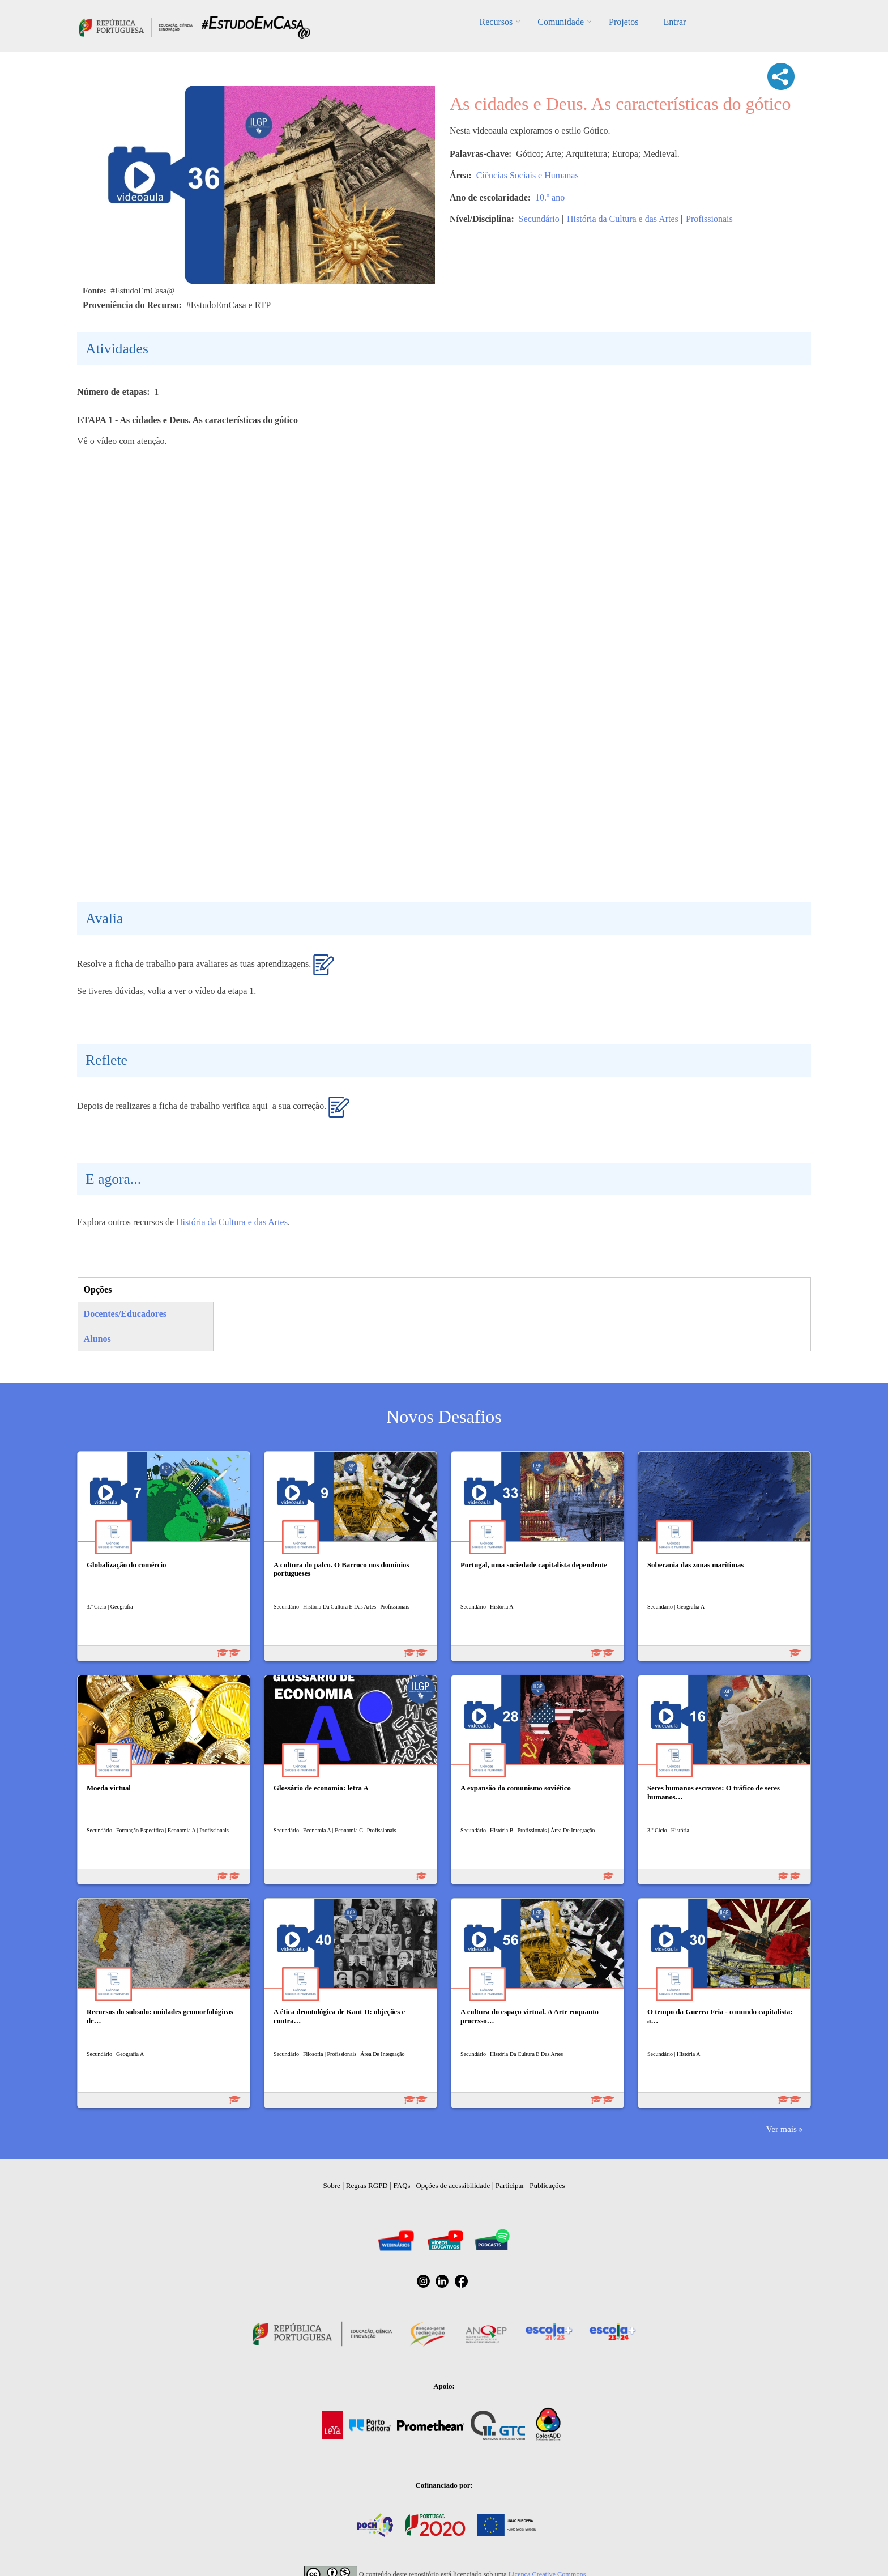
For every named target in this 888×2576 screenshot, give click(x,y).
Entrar (674, 22)
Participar (510, 2185)
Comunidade (560, 22)
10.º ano (550, 197)
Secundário (539, 219)
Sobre (331, 2185)
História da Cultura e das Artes (622, 219)
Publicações (547, 2185)
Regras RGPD (367, 2185)
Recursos (496, 22)
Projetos (623, 22)
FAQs (402, 2185)
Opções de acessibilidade (453, 2185)
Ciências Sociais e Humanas (527, 175)
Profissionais (709, 219)
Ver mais (781, 2129)
